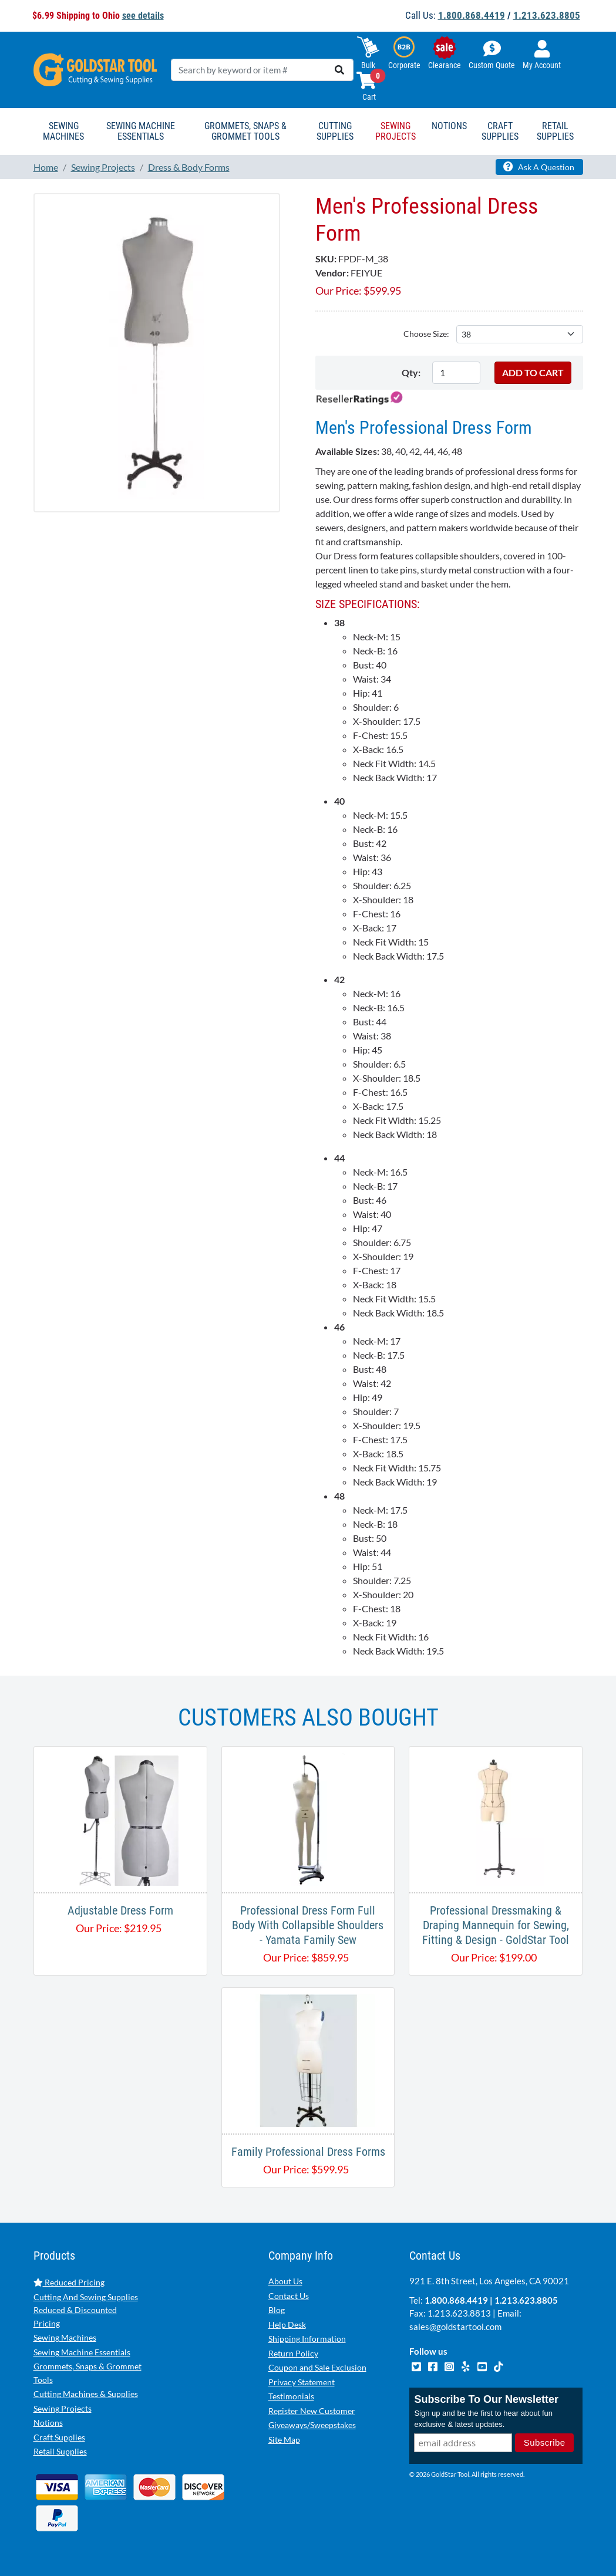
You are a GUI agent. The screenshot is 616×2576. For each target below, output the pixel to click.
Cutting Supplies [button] (335, 131)
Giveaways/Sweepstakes (312, 2425)
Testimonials (291, 2396)
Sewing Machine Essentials (81, 2352)
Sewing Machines (64, 2337)
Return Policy (293, 2353)
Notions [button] (449, 125)
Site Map (284, 2440)
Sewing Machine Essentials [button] (140, 131)
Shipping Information (307, 2339)
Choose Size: (426, 334)
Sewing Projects (62, 2408)
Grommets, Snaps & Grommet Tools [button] (245, 131)
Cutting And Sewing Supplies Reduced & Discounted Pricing (85, 2310)
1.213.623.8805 (546, 15)
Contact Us (288, 2296)
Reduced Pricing (69, 2282)
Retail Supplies (60, 2451)
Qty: (411, 372)
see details (143, 15)
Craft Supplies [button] (500, 131)
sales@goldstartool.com (455, 2326)
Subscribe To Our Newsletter (486, 2399)
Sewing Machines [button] (63, 131)
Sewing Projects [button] (395, 131)
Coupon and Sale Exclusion (317, 2367)
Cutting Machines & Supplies (85, 2394)
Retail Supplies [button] (555, 131)
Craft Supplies (59, 2437)
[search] (339, 70)
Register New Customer (311, 2411)
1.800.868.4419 (471, 15)
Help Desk (287, 2324)
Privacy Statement (301, 2382)
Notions (48, 2423)
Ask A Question (538, 166)
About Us (285, 2281)
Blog (276, 2310)
